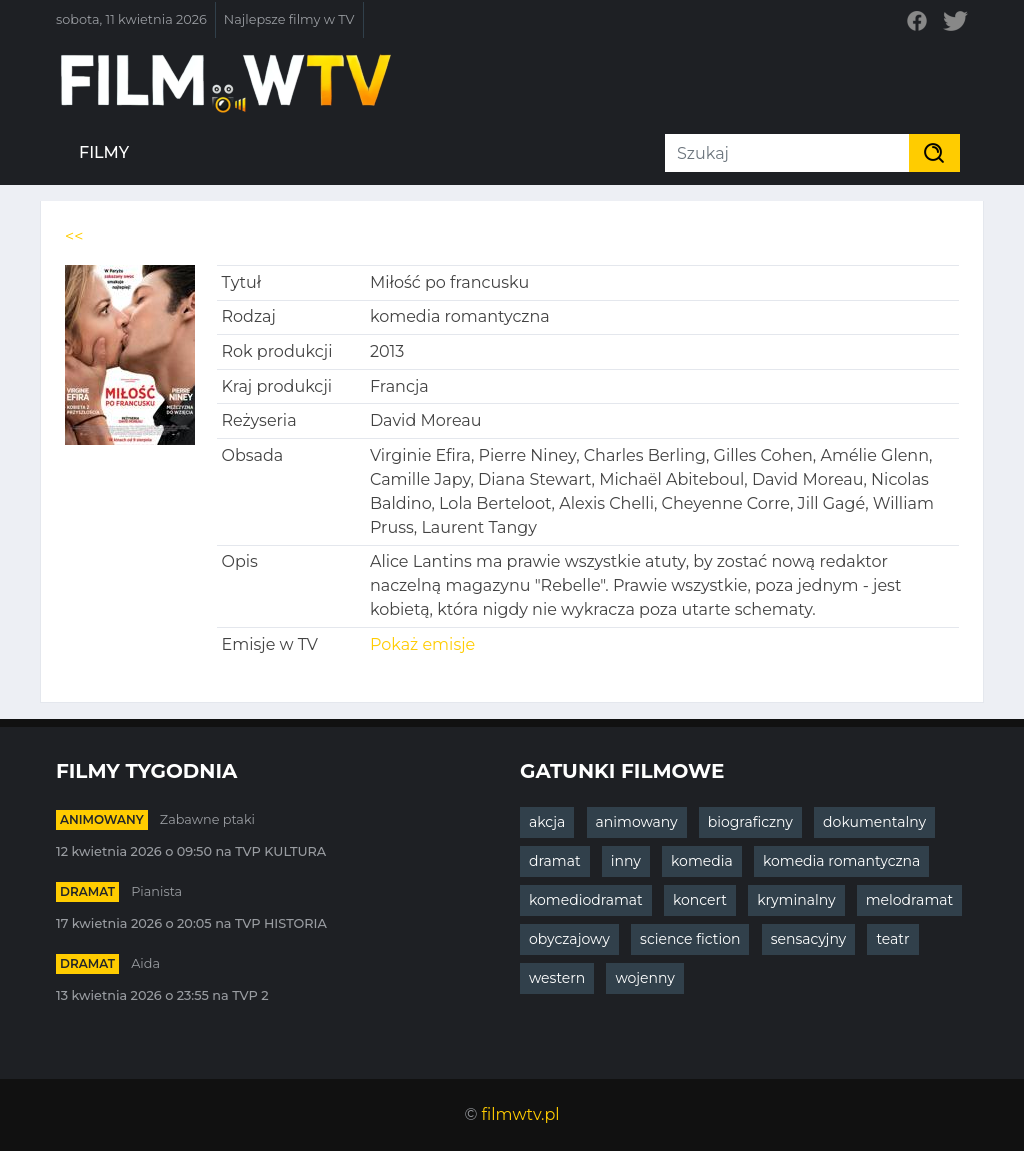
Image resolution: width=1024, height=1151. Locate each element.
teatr (892, 939)
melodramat (909, 900)
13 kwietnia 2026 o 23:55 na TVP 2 (162, 995)
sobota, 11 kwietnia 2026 (131, 19)
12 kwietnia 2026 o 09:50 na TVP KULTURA (191, 851)
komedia (702, 861)
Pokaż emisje (422, 644)
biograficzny (750, 822)
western (557, 978)
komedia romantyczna (841, 861)
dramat (87, 891)
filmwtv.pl (521, 1114)
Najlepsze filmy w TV (289, 19)
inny (626, 861)
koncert (700, 900)
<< (74, 236)
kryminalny (796, 900)
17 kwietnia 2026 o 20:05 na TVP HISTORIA (191, 923)
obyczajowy (569, 939)
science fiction (690, 939)
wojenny (644, 978)
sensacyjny (809, 939)
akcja (547, 822)
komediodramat (586, 900)
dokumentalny (874, 822)
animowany (102, 819)
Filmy (104, 152)
